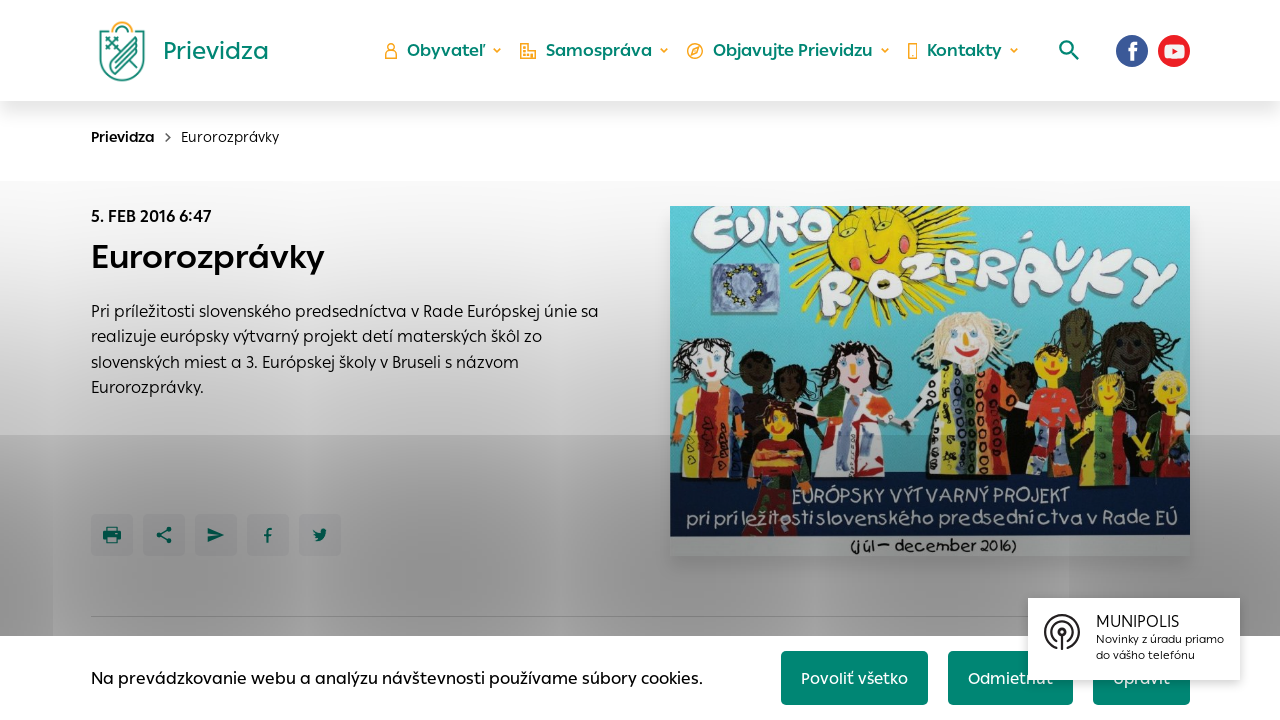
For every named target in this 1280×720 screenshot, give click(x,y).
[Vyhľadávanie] (1066, 55)
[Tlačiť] (112, 535)
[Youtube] (1174, 55)
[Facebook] (1132, 55)
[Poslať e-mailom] (216, 535)
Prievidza (123, 137)
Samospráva (590, 55)
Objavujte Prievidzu (781, 55)
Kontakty (954, 55)
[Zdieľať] (164, 535)
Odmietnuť (1005, 676)
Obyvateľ (441, 55)
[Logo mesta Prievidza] (176, 55)
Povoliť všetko (846, 676)
